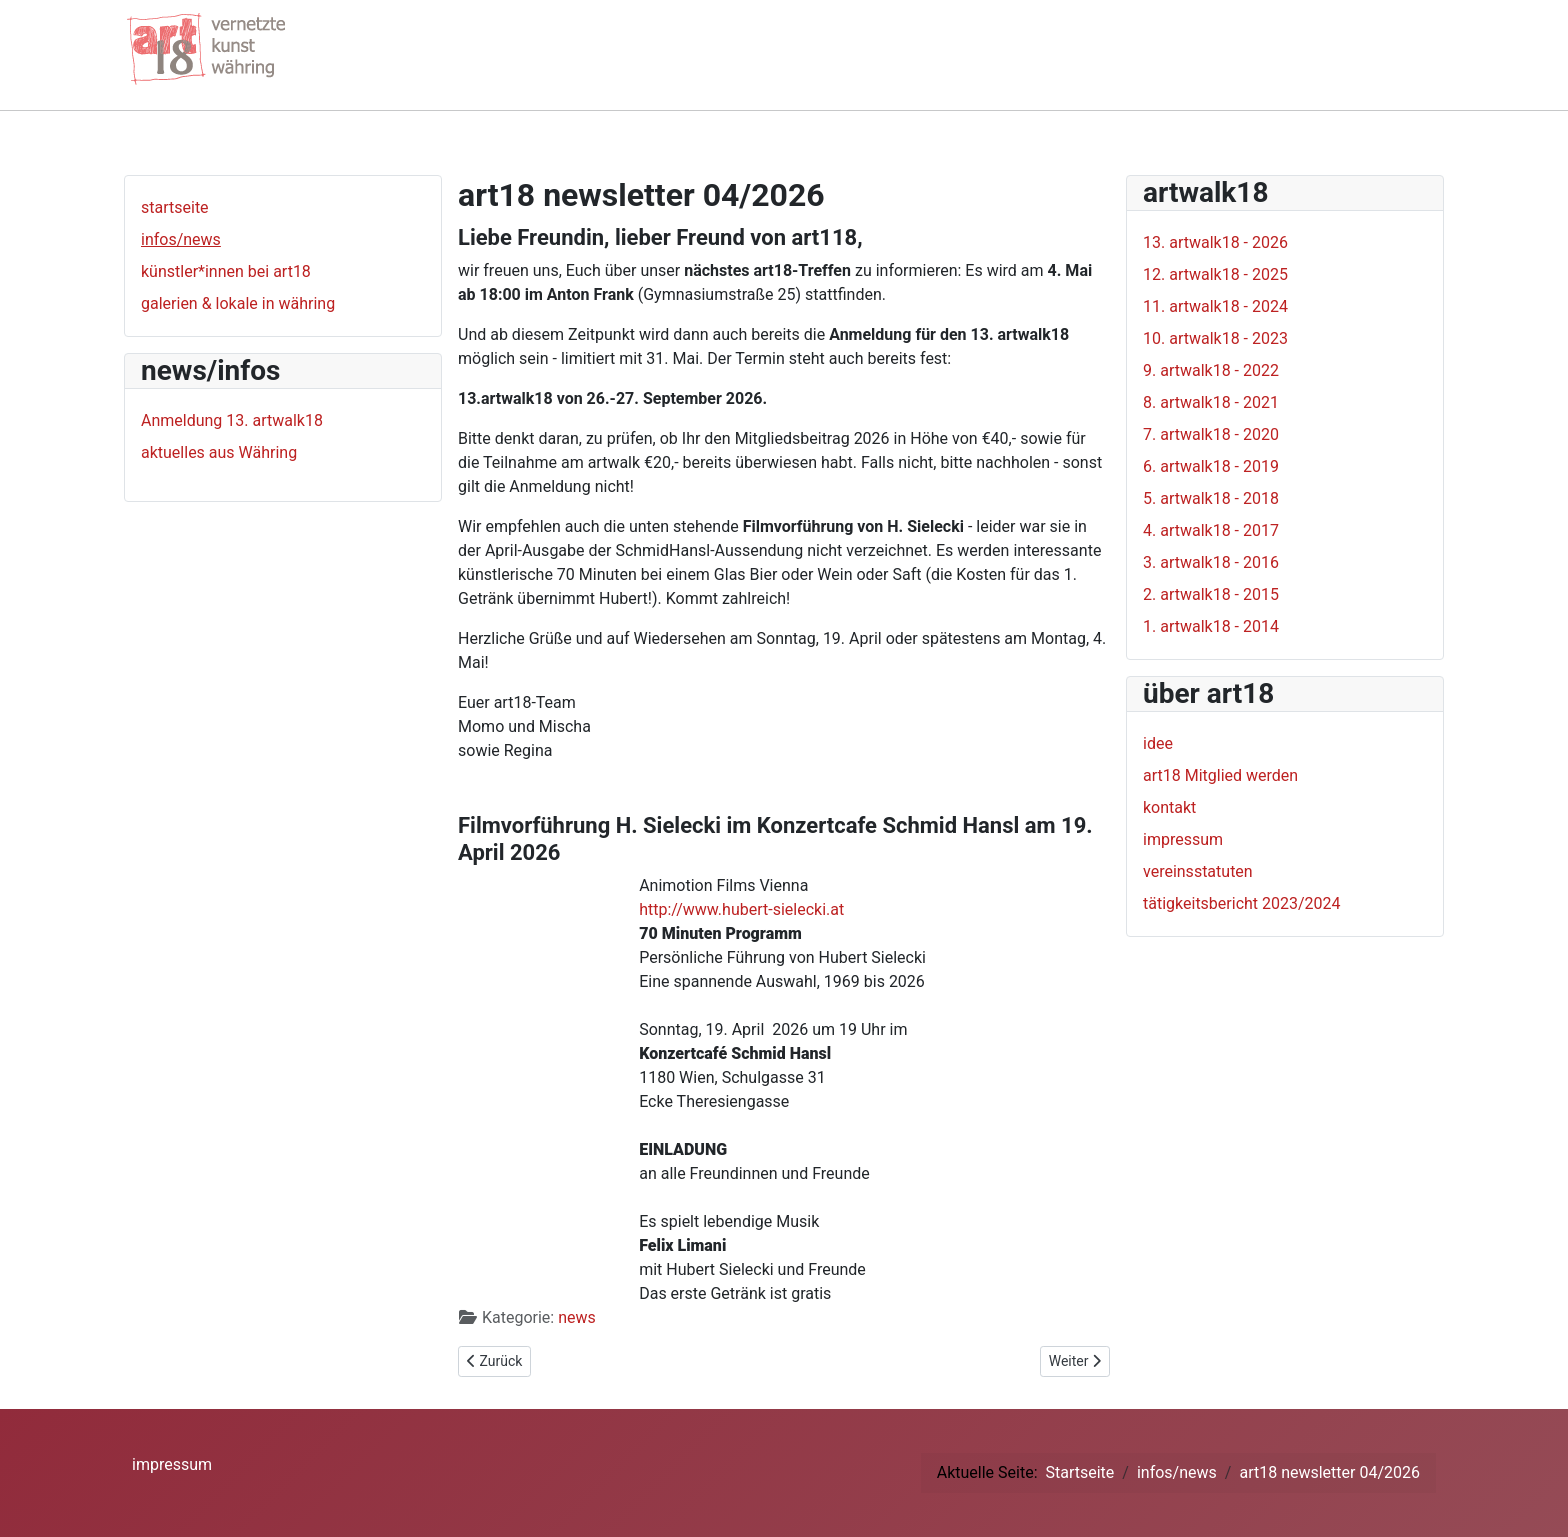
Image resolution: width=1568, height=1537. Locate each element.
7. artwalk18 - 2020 (1211, 434)
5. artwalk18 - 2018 (1211, 498)
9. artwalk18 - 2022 (1211, 370)
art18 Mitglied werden (1220, 775)
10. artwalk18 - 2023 (1215, 338)
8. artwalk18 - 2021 (1211, 402)
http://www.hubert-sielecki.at (741, 909)
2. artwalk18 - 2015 (1211, 594)
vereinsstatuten (1198, 871)
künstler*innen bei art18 (226, 271)
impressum (1183, 839)
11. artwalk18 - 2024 (1215, 306)
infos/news (181, 239)
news (577, 1317)
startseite (175, 207)
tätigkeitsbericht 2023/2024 (1242, 903)
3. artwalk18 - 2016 (1211, 562)
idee (1158, 743)
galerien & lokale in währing (238, 303)
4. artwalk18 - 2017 (1211, 530)
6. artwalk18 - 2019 (1211, 466)
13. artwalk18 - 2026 (1215, 242)
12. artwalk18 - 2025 (1215, 274)
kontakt (1169, 807)
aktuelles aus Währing (219, 452)
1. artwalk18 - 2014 (1211, 626)
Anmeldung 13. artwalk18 (232, 420)
